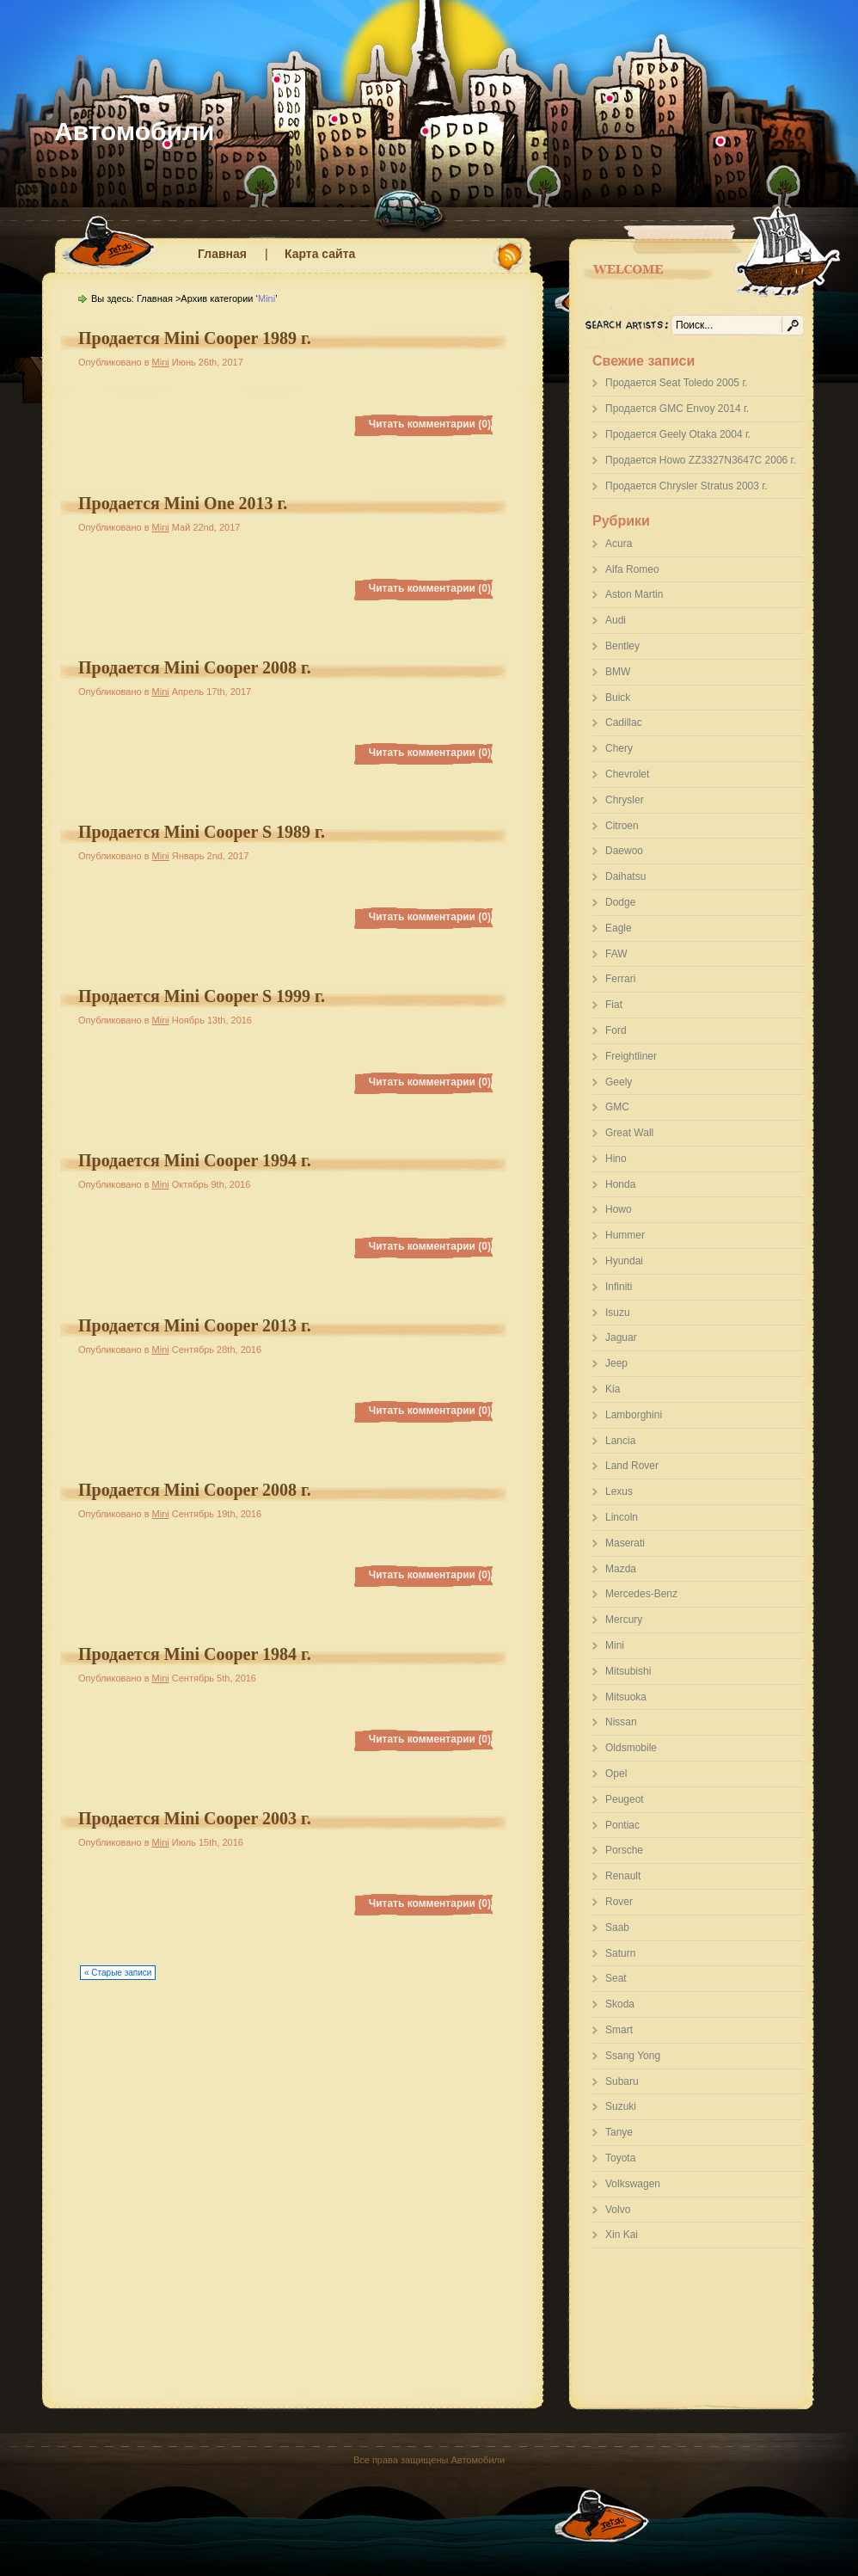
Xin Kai (621, 2235)
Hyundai (624, 1261)
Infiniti (618, 1287)
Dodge (620, 902)
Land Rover (632, 1466)
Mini (614, 1645)
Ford (616, 1030)
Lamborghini (633, 1415)
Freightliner (631, 1056)
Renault (622, 1876)
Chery (619, 748)
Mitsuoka (626, 1697)
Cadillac (623, 722)
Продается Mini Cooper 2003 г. (194, 1818)
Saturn (620, 1953)
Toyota (620, 2158)
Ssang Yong (632, 2056)
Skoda (619, 2004)
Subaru (622, 2081)
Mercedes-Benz (641, 1594)
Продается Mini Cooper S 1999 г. (201, 996)
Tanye (619, 2132)
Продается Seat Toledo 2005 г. (676, 383)
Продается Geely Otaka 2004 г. (678, 434)
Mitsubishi (628, 1671)
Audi (615, 620)
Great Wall (629, 1133)
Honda (620, 1184)
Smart (619, 2030)
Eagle (618, 928)
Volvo (617, 2210)
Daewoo (624, 851)
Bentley (622, 646)
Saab (617, 1927)
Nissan (621, 1722)
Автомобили (134, 131)
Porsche (624, 1850)
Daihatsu (625, 876)
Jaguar (621, 1337)
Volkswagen (632, 2184)
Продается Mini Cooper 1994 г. (194, 1160)
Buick (617, 698)
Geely (618, 1082)
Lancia (620, 1441)
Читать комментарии (430, 424)
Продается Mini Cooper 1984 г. (194, 1654)
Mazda (620, 1569)
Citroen (622, 826)
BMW (617, 672)
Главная (222, 254)
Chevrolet (627, 774)
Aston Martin (634, 594)
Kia (612, 1389)
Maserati (625, 1543)
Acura (618, 544)
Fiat (613, 1005)
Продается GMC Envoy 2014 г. (677, 409)
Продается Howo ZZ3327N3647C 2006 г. (700, 460)
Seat (616, 1978)
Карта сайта (320, 254)
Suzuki (620, 2106)
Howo (618, 1209)
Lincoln (621, 1517)
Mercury (623, 1620)
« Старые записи (117, 1972)
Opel (616, 1774)
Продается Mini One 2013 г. (182, 503)
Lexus (619, 1491)
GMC (617, 1107)
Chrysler (624, 800)
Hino (616, 1159)
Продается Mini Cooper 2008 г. (194, 667)
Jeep (616, 1363)
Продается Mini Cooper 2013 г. (194, 1325)
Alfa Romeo (632, 569)
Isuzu (617, 1312)
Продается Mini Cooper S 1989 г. (201, 831)
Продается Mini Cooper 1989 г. (194, 338)
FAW (616, 954)
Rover (619, 1902)
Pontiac (622, 1825)
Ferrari (620, 979)
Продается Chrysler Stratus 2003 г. (686, 486)
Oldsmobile (631, 1748)
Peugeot (624, 1799)
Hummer (625, 1235)
